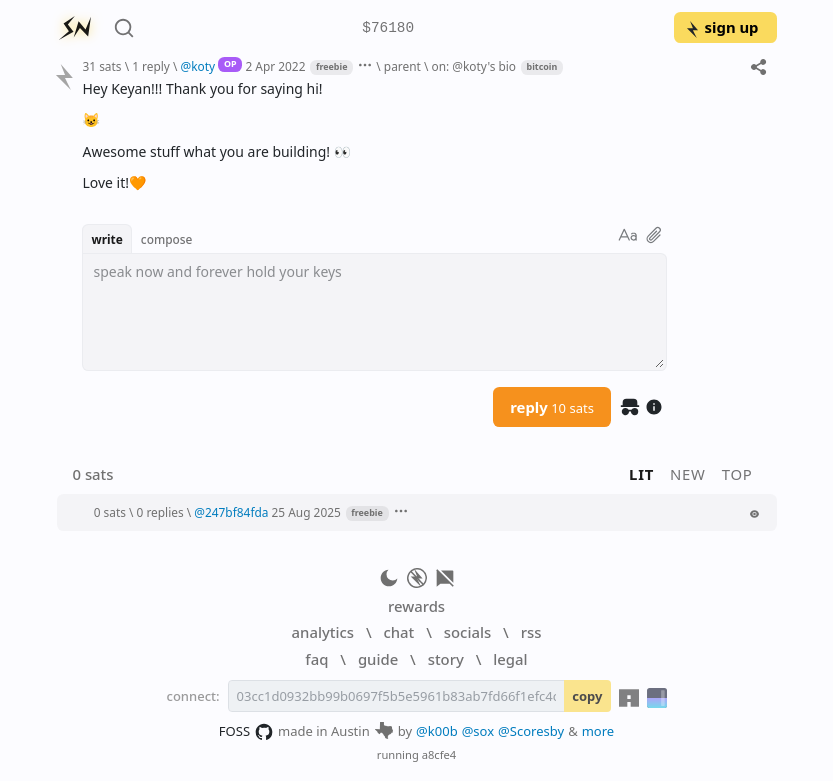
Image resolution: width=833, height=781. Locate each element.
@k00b (437, 731)
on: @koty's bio (473, 66)
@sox (478, 731)
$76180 (388, 28)
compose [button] (167, 239)
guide (378, 659)
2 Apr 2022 (275, 66)
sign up (721, 27)
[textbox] (374, 312)
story (446, 659)
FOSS (246, 732)
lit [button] (641, 474)
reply (552, 407)
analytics (323, 632)
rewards (416, 606)
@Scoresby (531, 731)
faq (316, 659)
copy (587, 696)
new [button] (688, 474)
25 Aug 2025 (306, 512)
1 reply (151, 66)
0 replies (160, 512)
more (598, 731)
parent (402, 66)
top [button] (737, 474)
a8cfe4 (439, 754)
